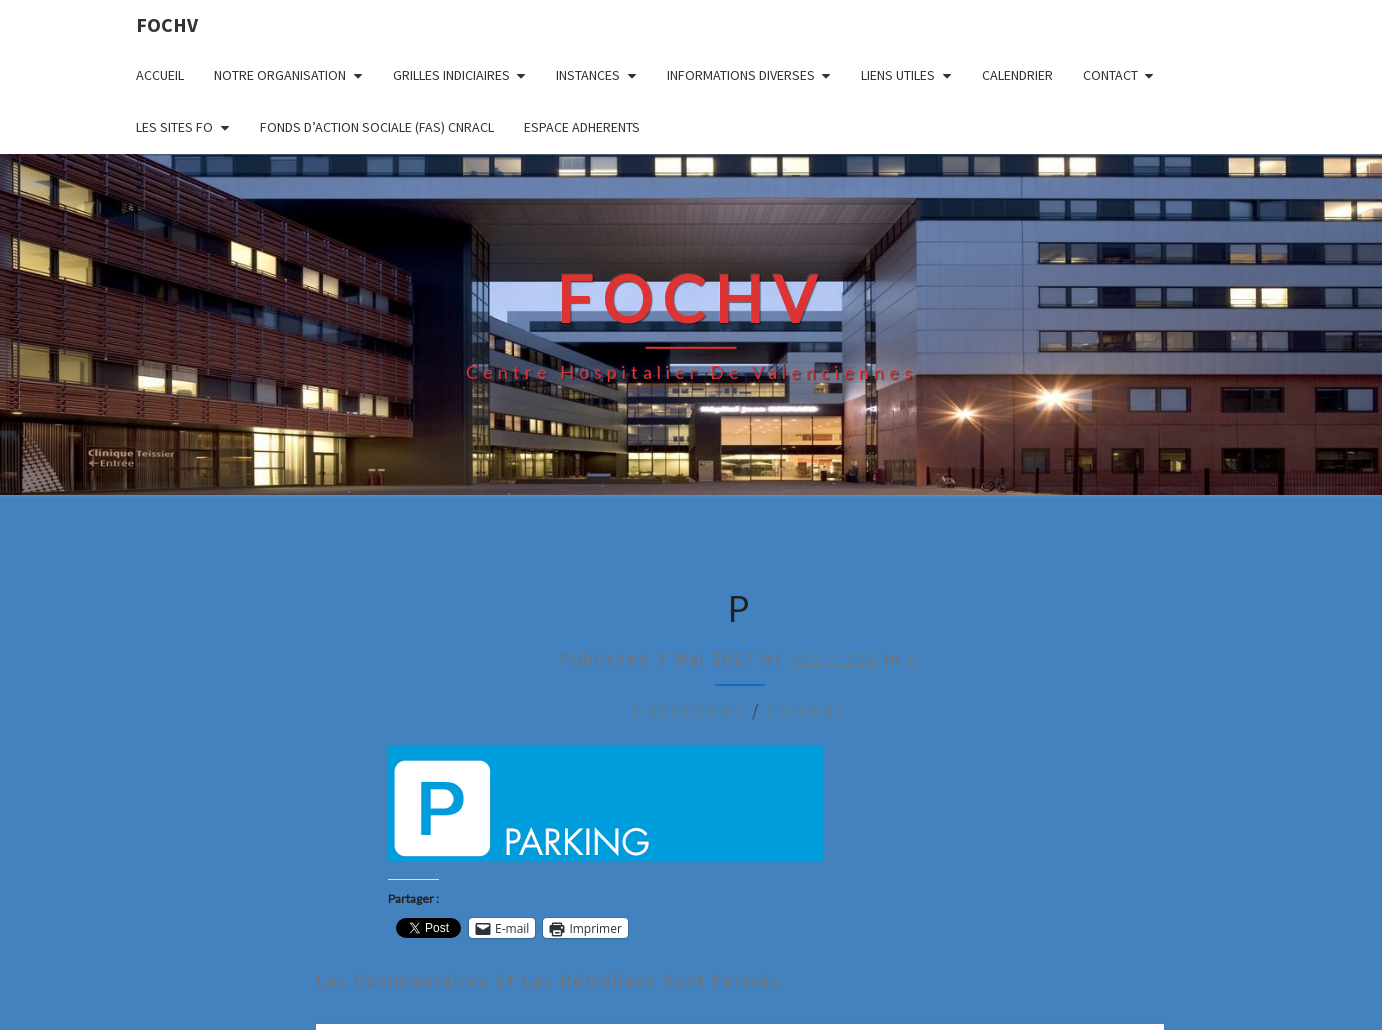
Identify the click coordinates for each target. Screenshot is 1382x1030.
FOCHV (167, 24)
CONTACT (1110, 75)
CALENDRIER (1017, 75)
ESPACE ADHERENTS (582, 127)
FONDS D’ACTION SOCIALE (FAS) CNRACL (377, 127)
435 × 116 (833, 658)
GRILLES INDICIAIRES (451, 75)
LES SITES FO (174, 127)
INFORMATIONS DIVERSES (741, 75)
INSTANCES (588, 75)
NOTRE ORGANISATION (280, 75)
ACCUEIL (160, 75)
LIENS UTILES (898, 75)
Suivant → (820, 710)
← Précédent (676, 710)
